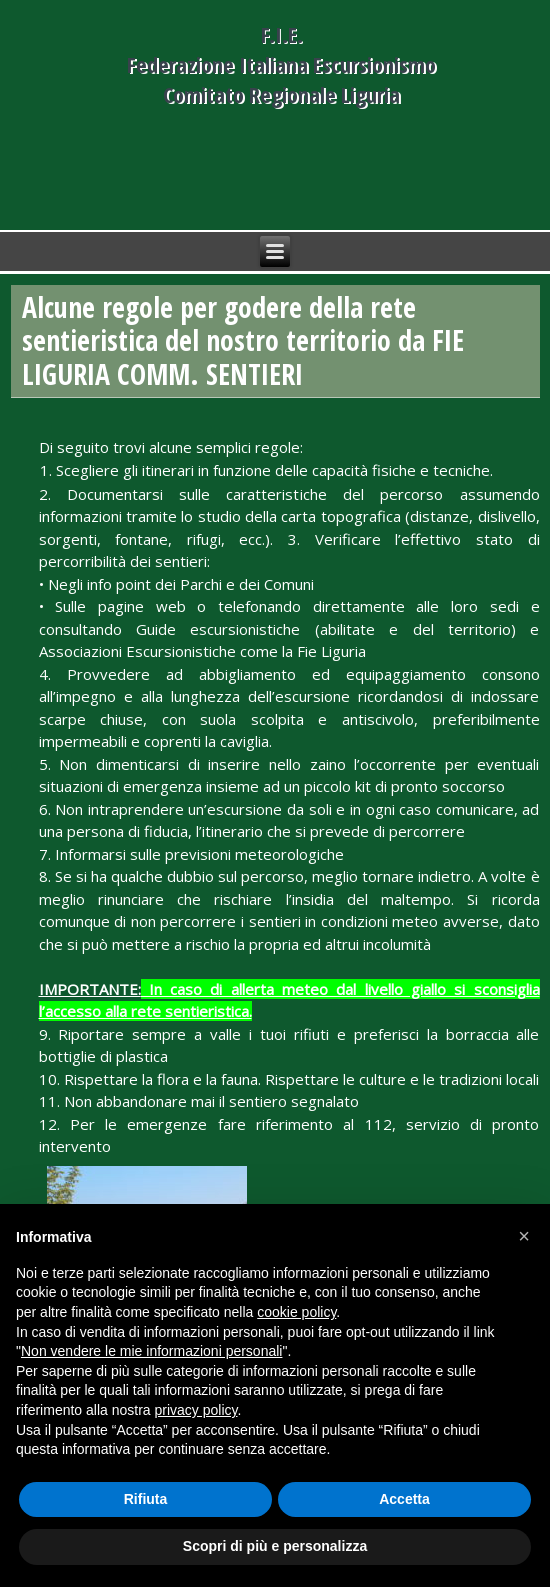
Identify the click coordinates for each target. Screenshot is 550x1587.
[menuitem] (281, 930)
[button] (524, 1236)
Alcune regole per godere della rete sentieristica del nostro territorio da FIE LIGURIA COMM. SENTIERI (243, 340)
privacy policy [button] (196, 1410)
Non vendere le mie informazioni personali (151, 1351)
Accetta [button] (404, 1499)
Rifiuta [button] (146, 1499)
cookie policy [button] (296, 1312)
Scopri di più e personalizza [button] (275, 1546)
